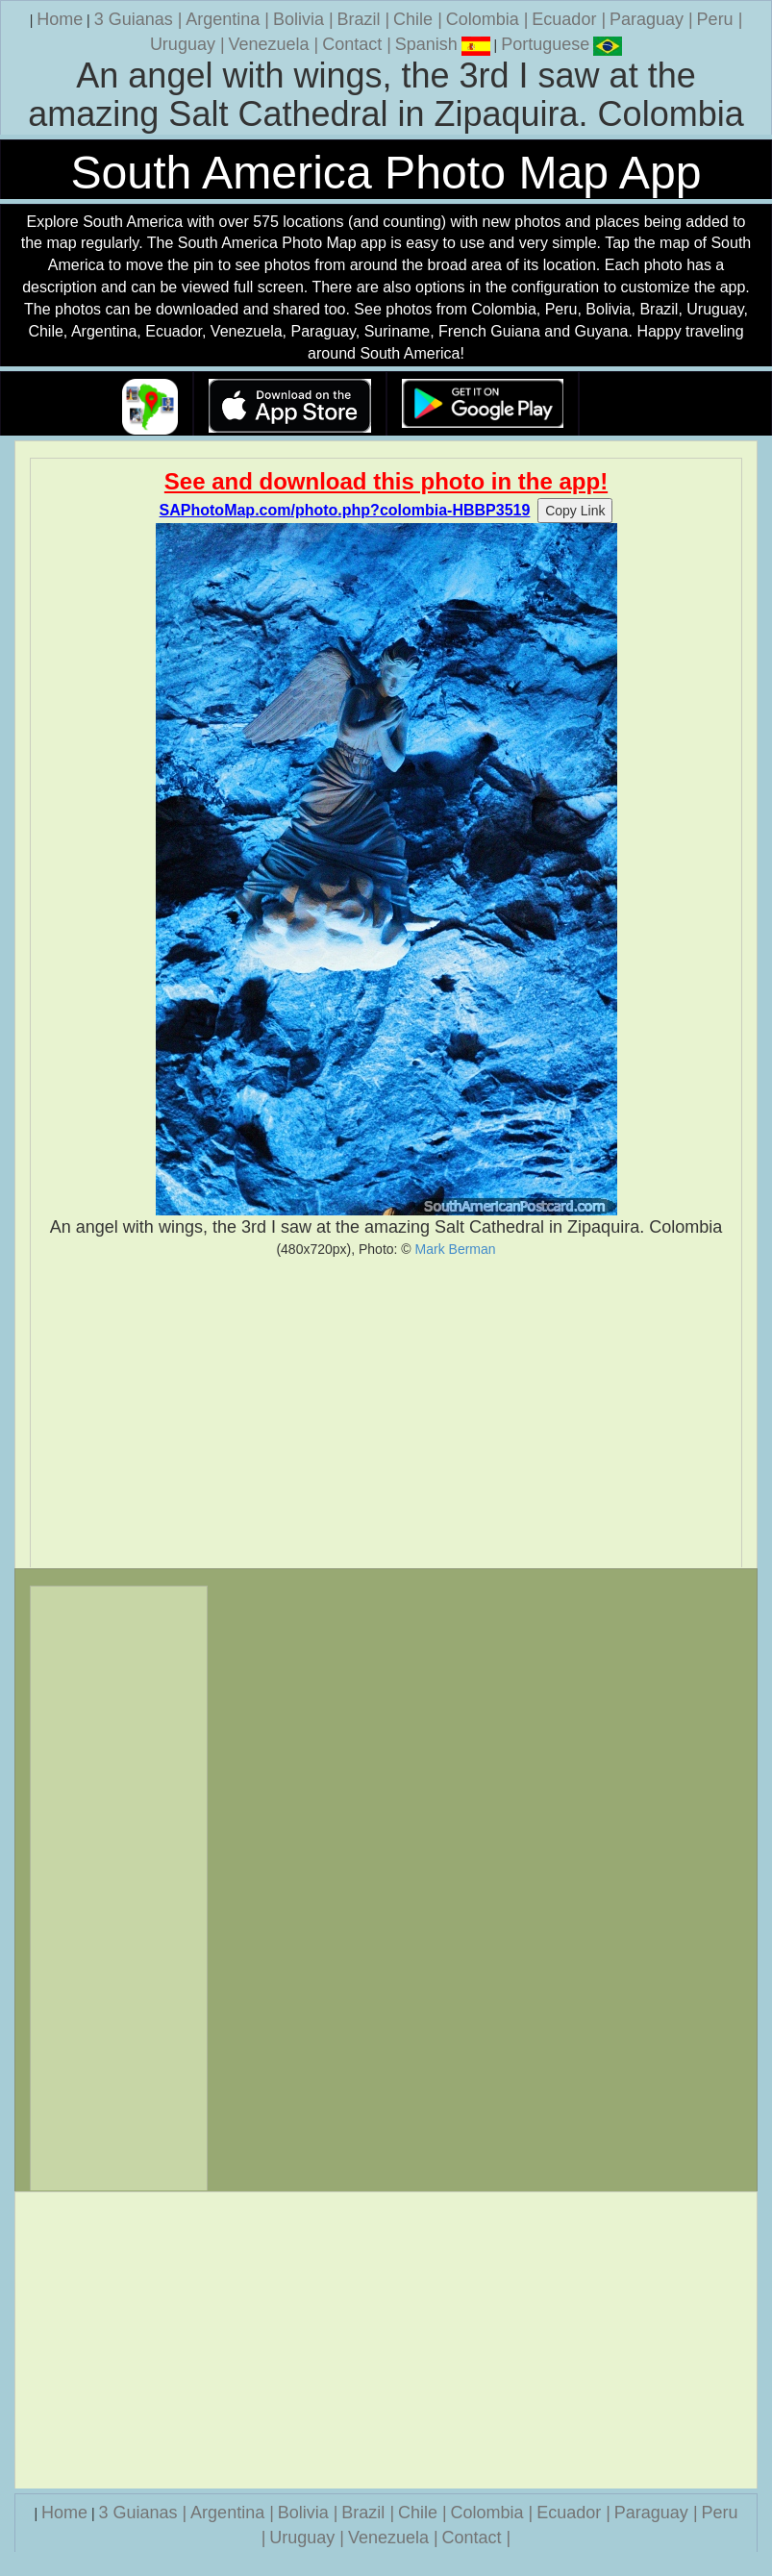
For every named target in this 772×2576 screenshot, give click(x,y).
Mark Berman (455, 1249)
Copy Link (575, 510)
